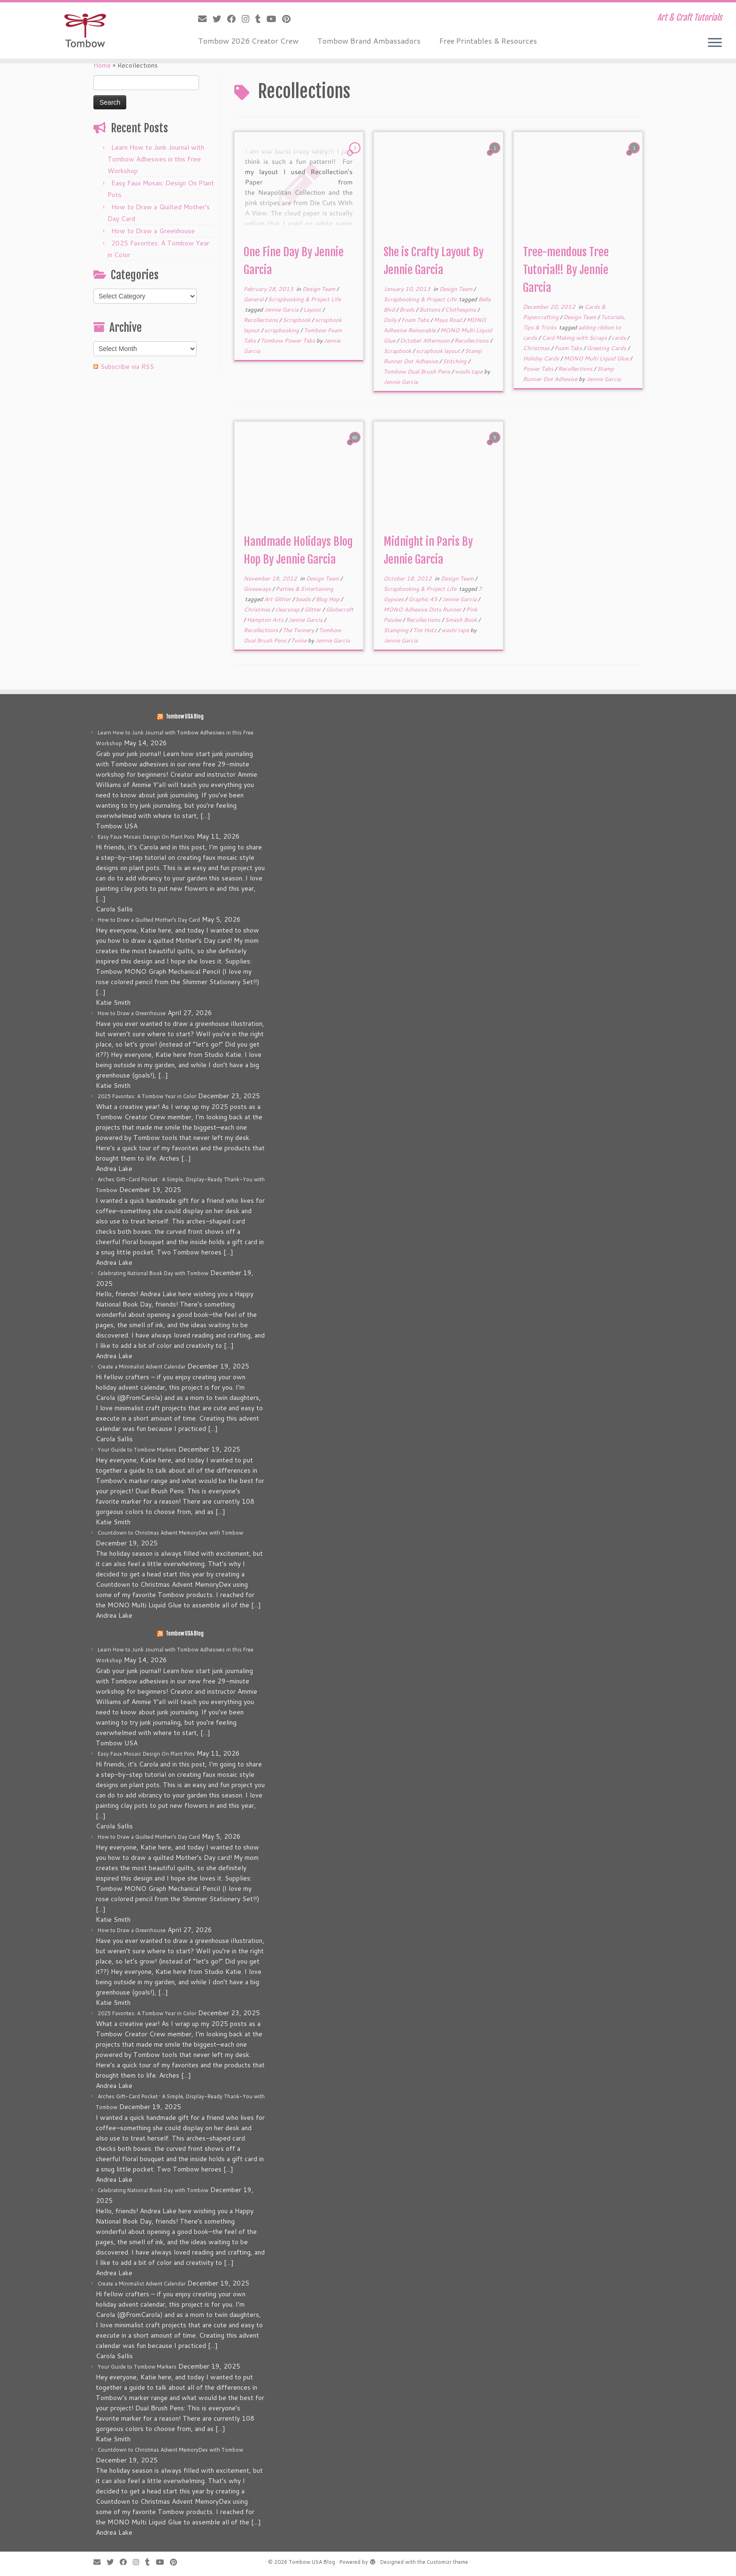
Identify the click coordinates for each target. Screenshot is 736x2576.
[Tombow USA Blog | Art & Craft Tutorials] (85, 30)
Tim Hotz (425, 630)
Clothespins (461, 309)
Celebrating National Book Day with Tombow (153, 1273)
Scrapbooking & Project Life (304, 299)
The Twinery (299, 630)
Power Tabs (539, 369)
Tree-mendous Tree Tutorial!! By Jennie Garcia (566, 270)
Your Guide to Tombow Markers (137, 1449)
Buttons (430, 309)
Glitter (313, 609)
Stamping (396, 630)
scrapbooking (282, 330)
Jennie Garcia (282, 309)
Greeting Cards (607, 348)
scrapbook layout (438, 351)
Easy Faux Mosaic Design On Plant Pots (146, 837)
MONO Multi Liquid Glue (597, 358)
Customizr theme (447, 2562)
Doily (390, 320)
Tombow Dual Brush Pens (417, 371)
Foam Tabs (415, 320)
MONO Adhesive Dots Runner (423, 609)
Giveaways (258, 589)
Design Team (319, 289)
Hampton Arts (266, 620)
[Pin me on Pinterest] (289, 19)
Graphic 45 (423, 599)
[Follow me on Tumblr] (261, 19)
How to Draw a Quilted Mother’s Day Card (149, 920)
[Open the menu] (715, 43)
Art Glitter (278, 599)
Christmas (537, 348)
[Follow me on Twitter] (220, 19)
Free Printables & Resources (488, 40)
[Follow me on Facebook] (234, 19)
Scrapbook (297, 320)
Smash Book (461, 620)
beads (304, 599)
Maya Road (448, 320)
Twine (299, 640)
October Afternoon (425, 340)
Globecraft (339, 609)
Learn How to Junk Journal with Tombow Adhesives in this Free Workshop (155, 159)
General (254, 299)
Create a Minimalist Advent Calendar (141, 1366)
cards (619, 338)
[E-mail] (205, 19)
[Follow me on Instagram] (248, 19)
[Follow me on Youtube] (274, 19)
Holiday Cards (541, 358)
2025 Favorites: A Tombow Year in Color (147, 1096)
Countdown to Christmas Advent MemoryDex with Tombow (170, 1532)
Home (102, 65)
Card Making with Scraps (575, 338)
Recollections (261, 320)
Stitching (455, 361)
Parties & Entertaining (304, 589)
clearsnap (288, 609)
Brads (407, 309)
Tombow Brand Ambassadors (369, 40)
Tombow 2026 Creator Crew (248, 40)
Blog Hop (328, 599)
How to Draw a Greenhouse (153, 231)
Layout (312, 309)
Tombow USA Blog (185, 716)
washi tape (469, 371)
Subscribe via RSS (127, 366)
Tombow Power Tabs (288, 340)
